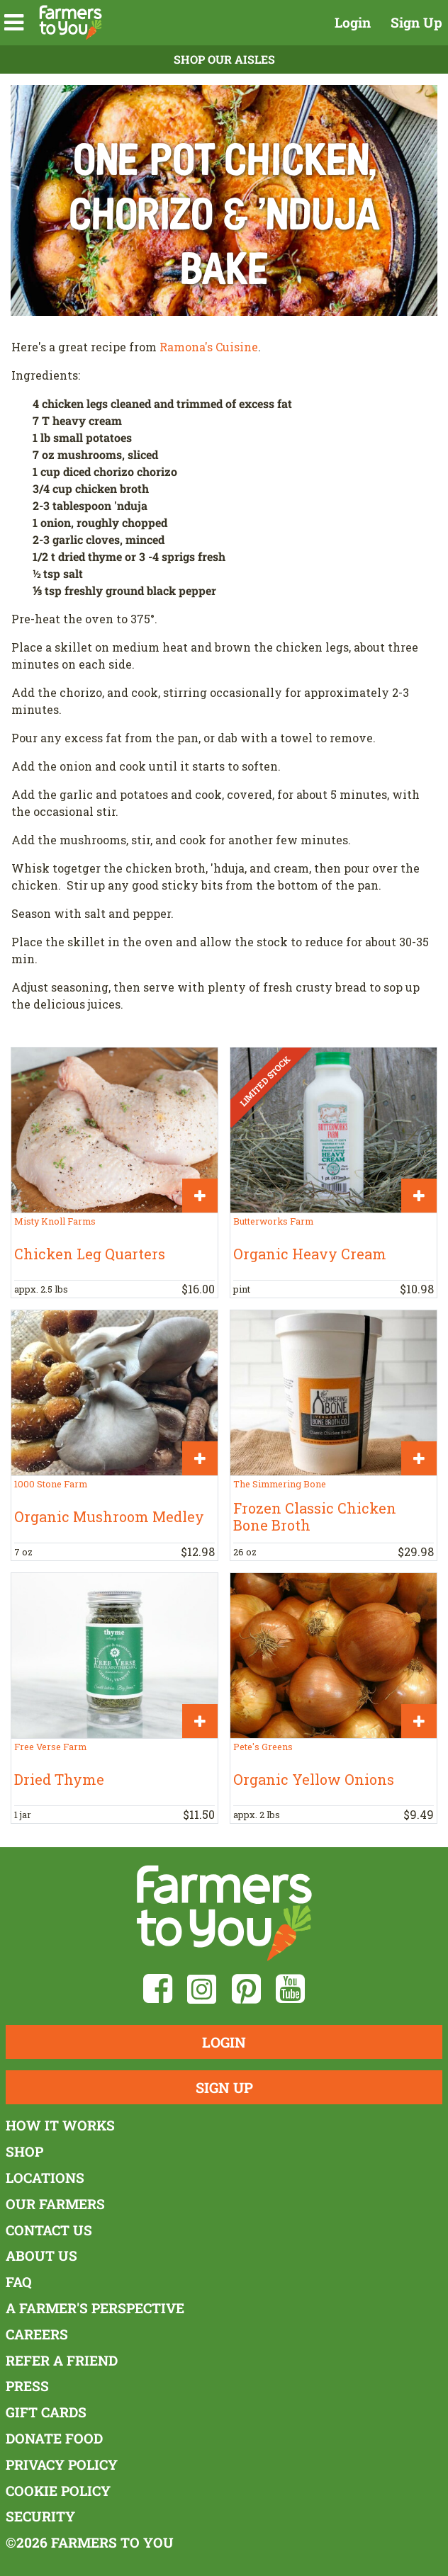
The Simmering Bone (279, 1484)
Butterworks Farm (273, 1221)
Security (40, 2516)
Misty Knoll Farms (55, 1221)
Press (27, 2386)
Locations (45, 2177)
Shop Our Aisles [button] (224, 59)
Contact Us (49, 2230)
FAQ (19, 2282)
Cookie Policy (58, 2491)
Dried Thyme (59, 1779)
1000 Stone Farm (50, 1484)
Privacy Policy (62, 2464)
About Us (41, 2255)
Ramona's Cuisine (208, 346)
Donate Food (54, 2438)
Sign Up (416, 22)
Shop (24, 2151)
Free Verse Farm (50, 1746)
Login (353, 22)
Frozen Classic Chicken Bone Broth (314, 1516)
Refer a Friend (62, 2360)
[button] (14, 23)
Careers (37, 2334)
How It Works (60, 2125)
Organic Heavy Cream (309, 1253)
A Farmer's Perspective (95, 2308)
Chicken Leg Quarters (89, 1253)
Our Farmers (55, 2204)
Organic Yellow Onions (313, 1779)
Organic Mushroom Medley (109, 1516)
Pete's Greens (263, 1746)
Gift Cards (46, 2412)
